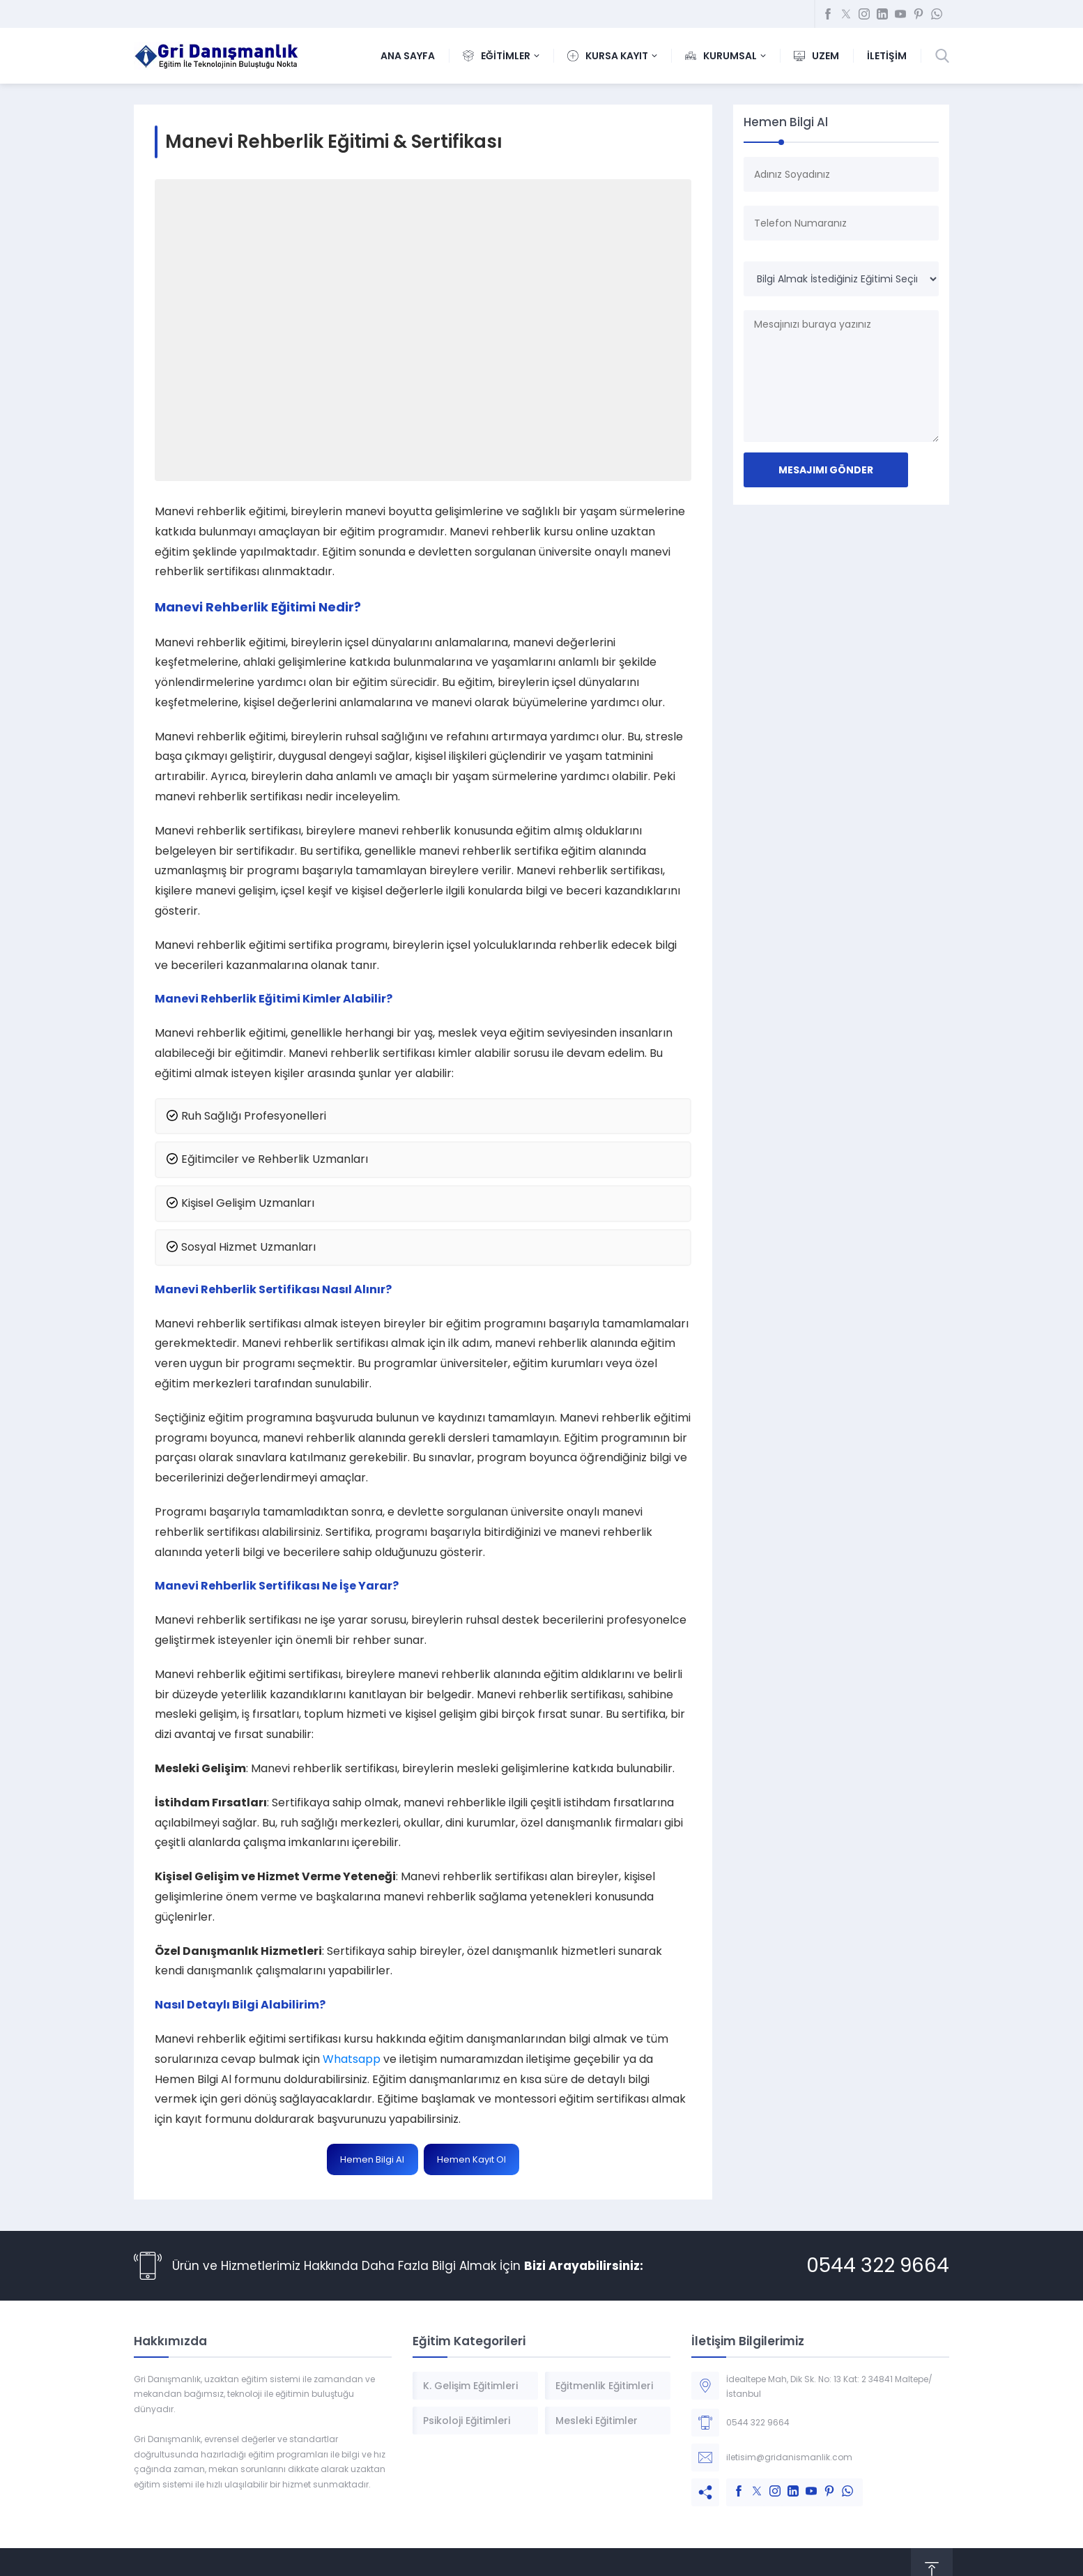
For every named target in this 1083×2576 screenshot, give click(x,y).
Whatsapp (352, 2059)
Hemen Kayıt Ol (471, 2159)
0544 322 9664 (877, 2265)
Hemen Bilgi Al (372, 2159)
